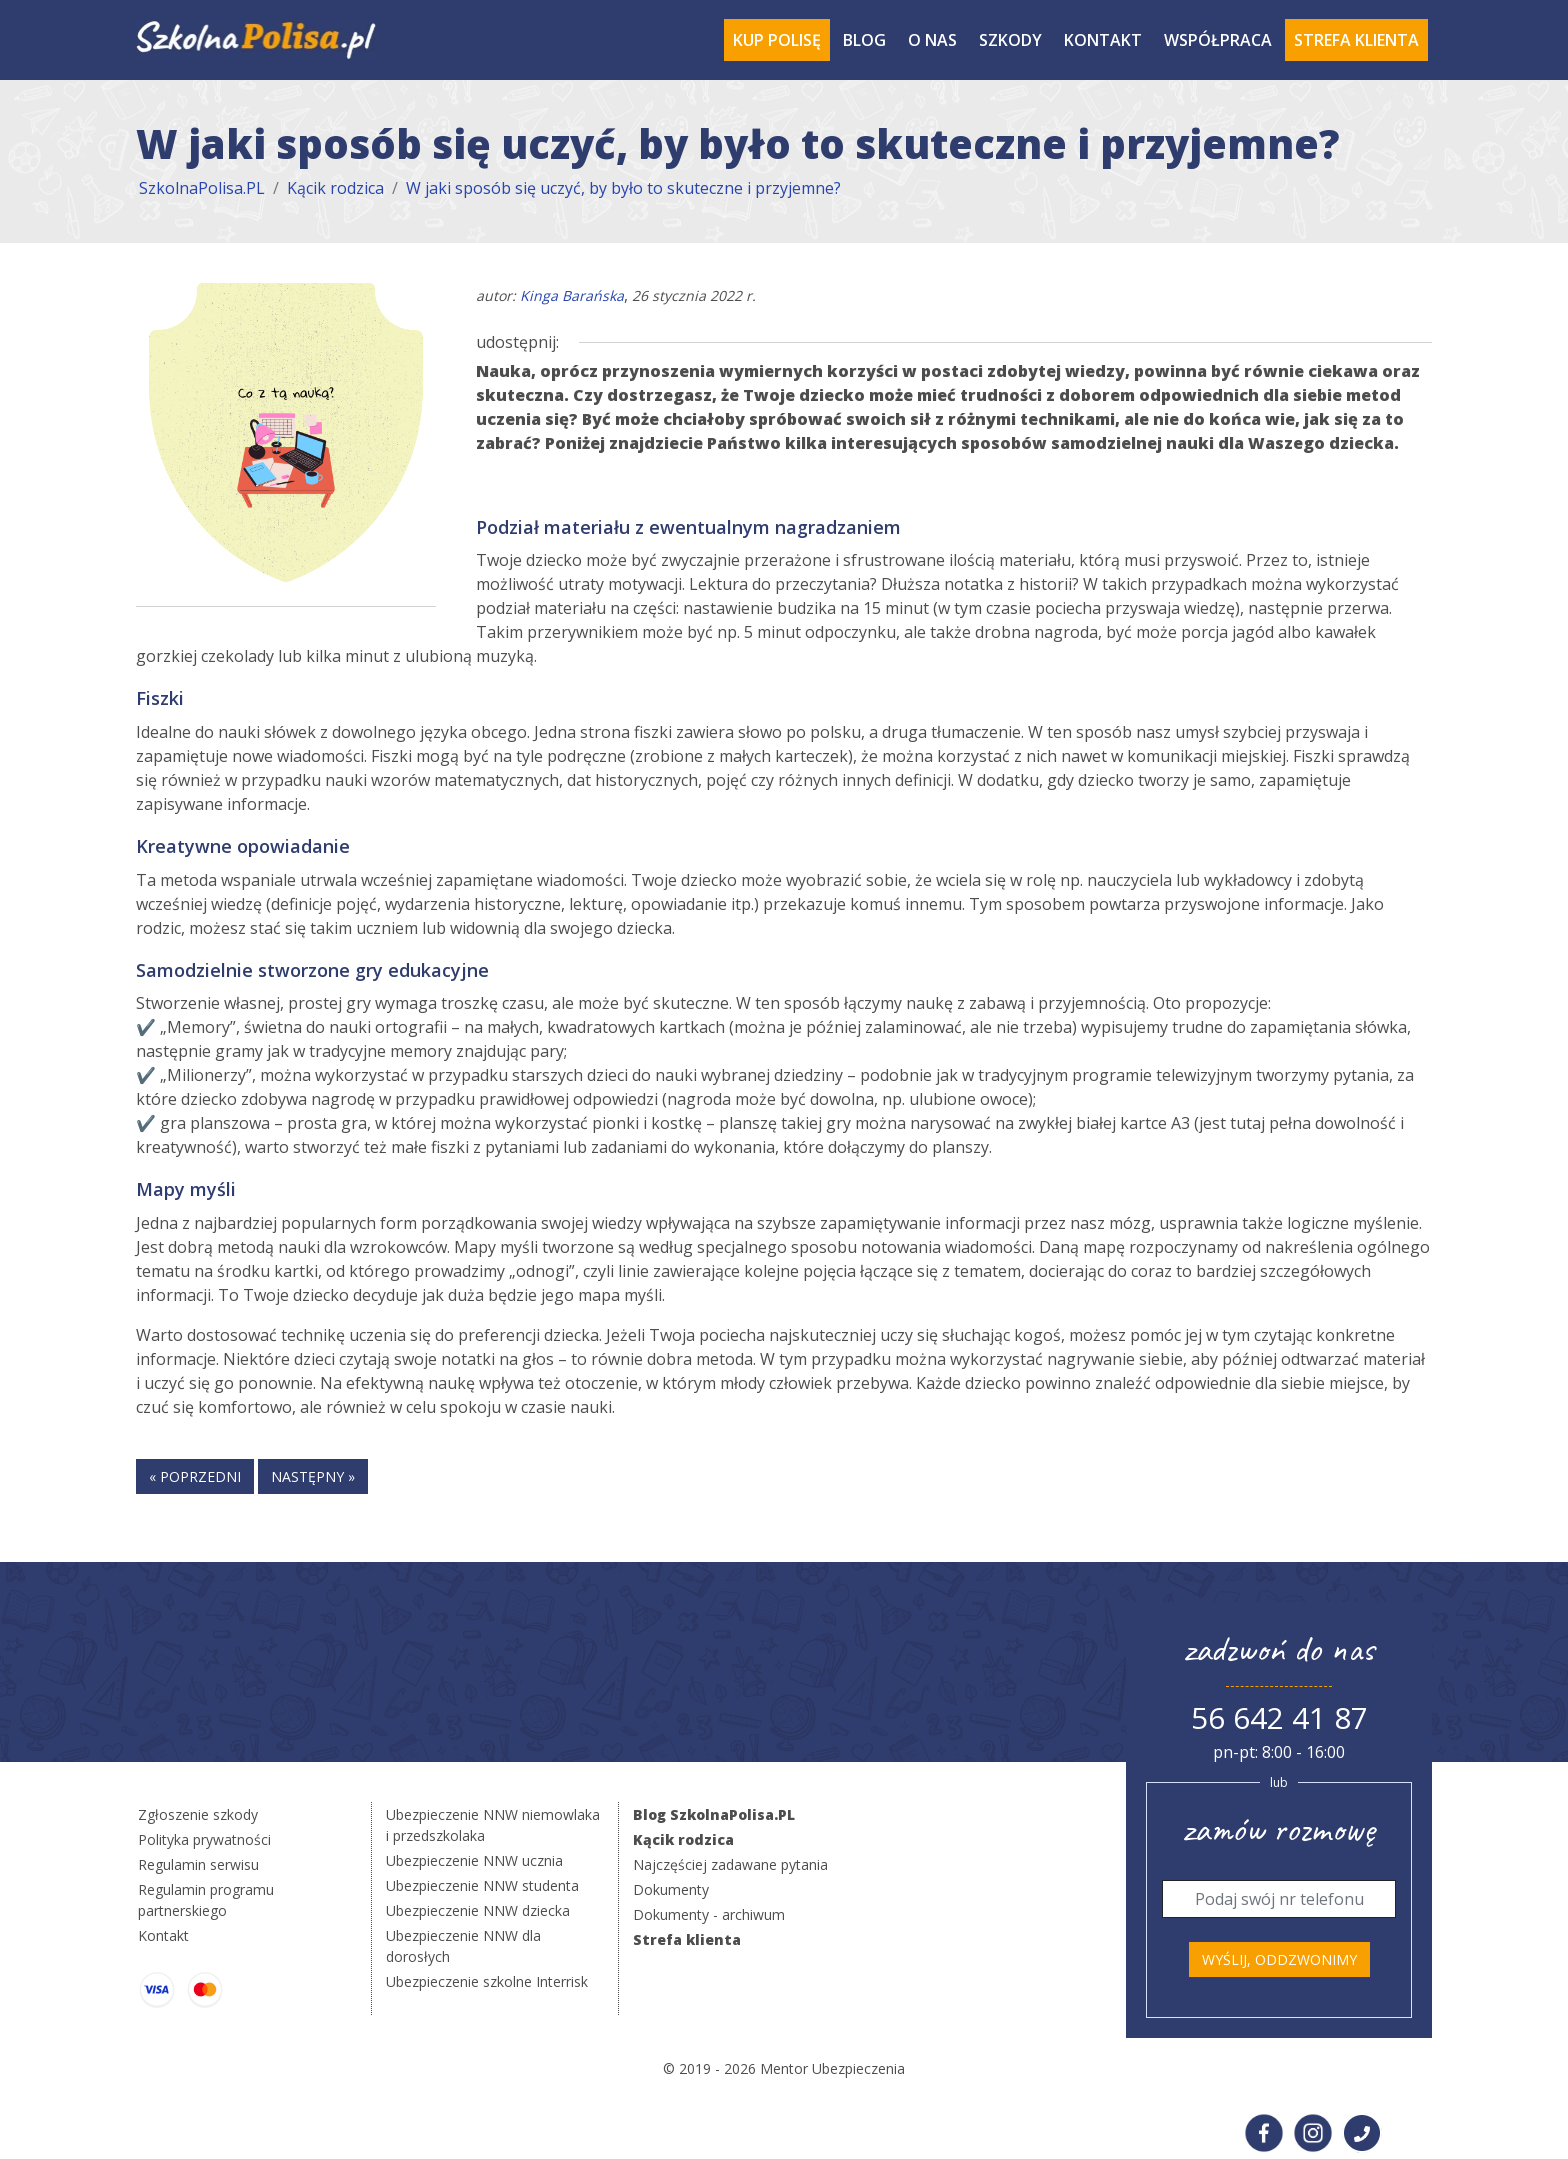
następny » (313, 1476)
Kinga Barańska (572, 295)
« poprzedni (195, 1476)
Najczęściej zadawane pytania (730, 1864)
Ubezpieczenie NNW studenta (482, 1885)
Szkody (1010, 40)
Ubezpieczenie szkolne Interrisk (487, 1981)
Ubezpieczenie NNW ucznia (474, 1860)
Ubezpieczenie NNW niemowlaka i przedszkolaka (493, 1825)
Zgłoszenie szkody (198, 1814)
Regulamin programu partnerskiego (206, 1900)
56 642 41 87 (1279, 1717)
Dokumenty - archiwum (709, 1914)
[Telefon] (1279, 1899)
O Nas (932, 40)
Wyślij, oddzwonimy (1279, 1959)
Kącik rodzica (335, 188)
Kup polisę (777, 40)
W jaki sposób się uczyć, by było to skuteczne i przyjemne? (623, 188)
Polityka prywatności (204, 1839)
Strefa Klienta (1356, 40)
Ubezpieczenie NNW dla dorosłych (463, 1946)
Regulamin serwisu (198, 1864)
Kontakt (1103, 40)
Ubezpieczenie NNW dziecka (478, 1910)
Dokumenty (671, 1889)
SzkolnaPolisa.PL (202, 188)
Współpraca (1218, 40)
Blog (864, 40)
